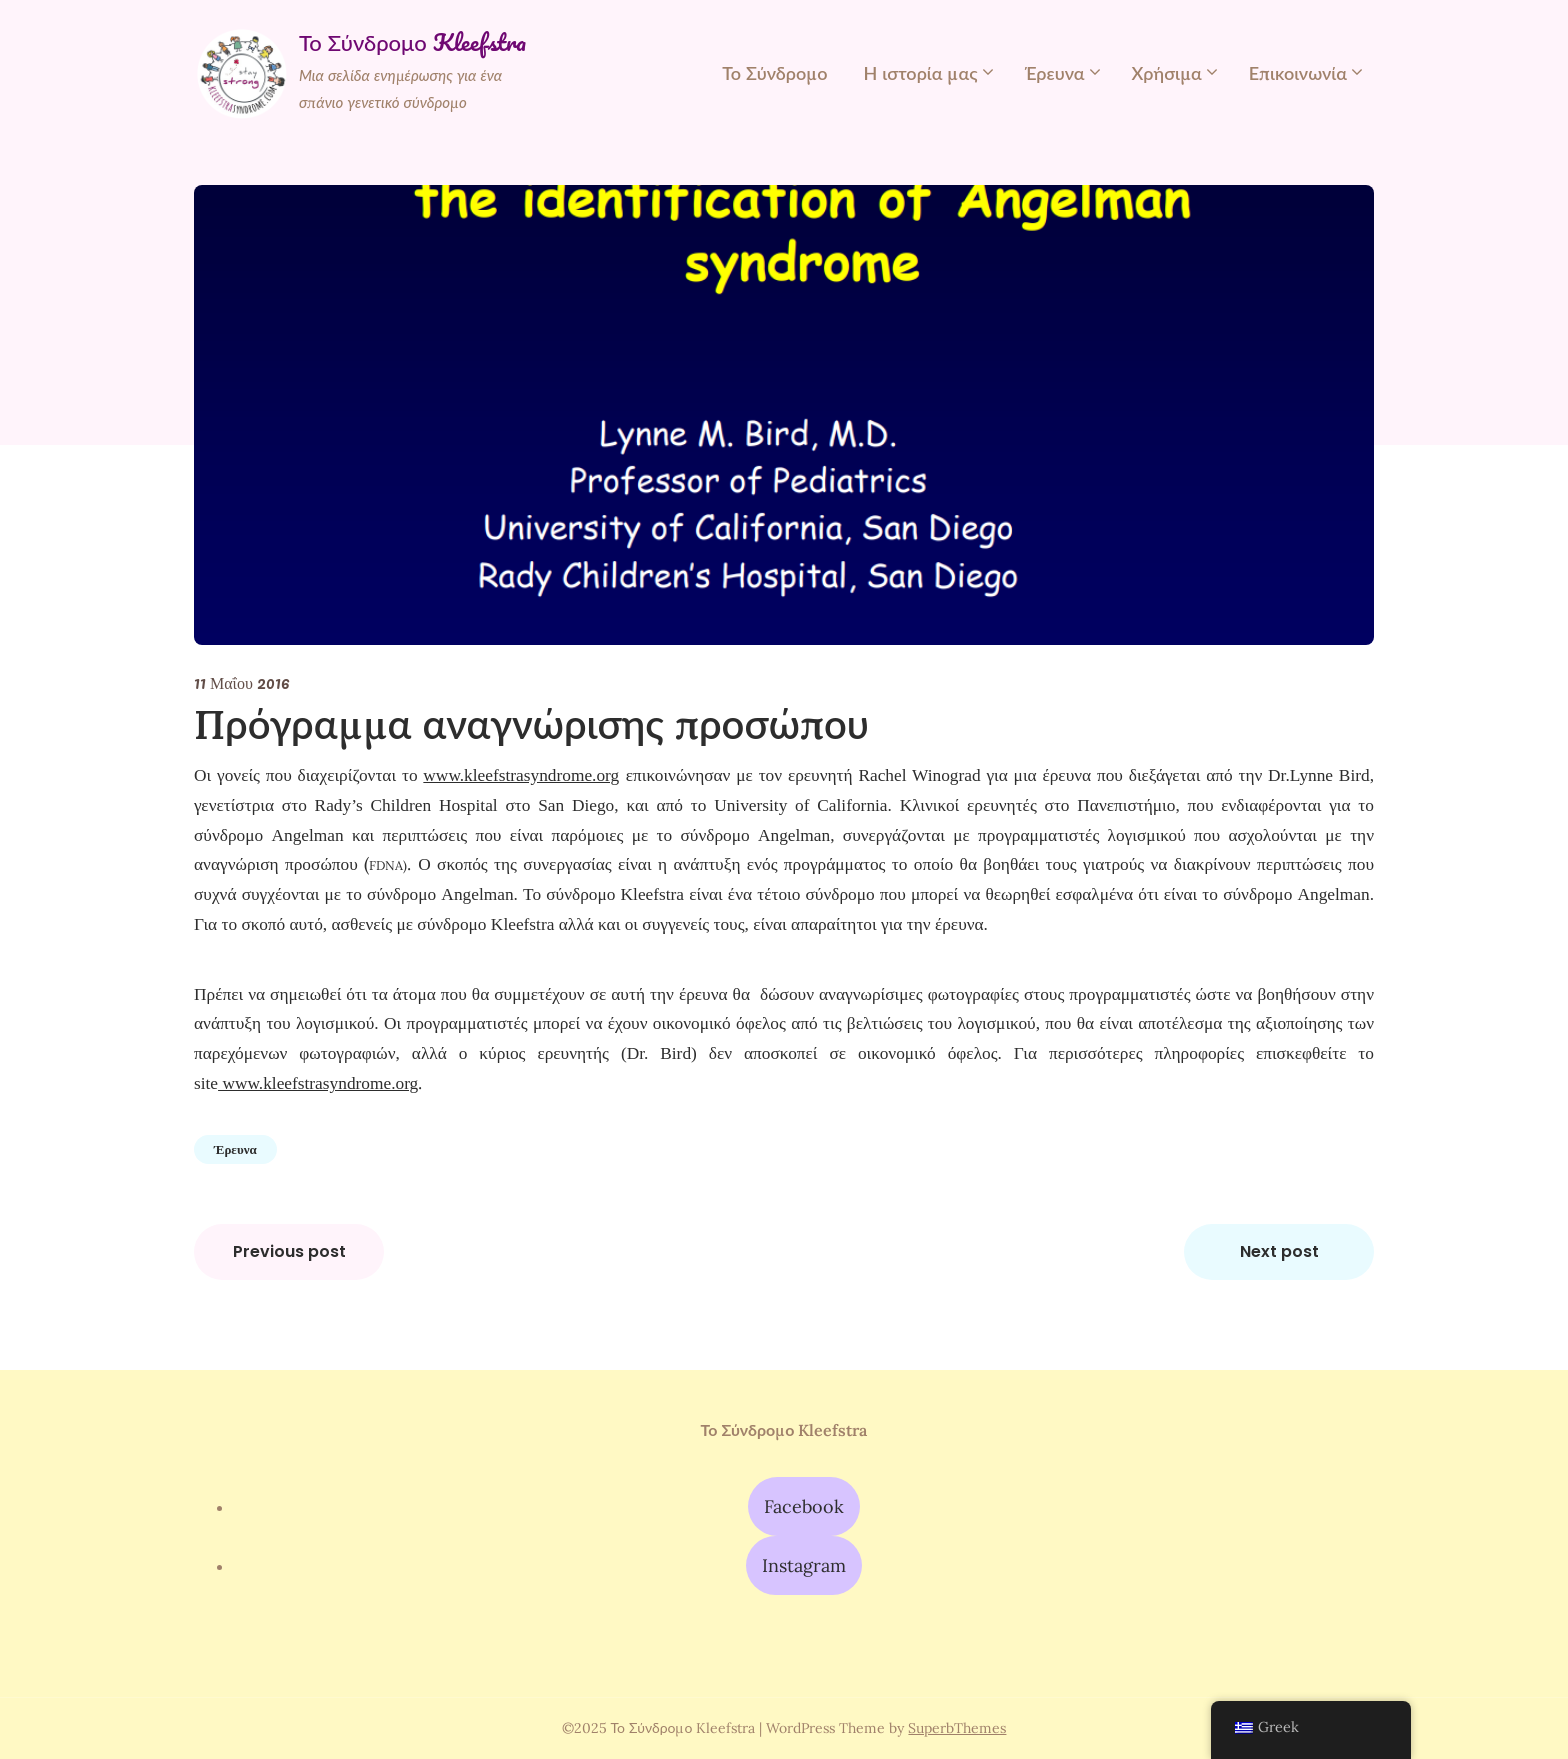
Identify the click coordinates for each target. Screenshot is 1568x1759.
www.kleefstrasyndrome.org (318, 1083)
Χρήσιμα (1167, 73)
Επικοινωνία (1298, 73)
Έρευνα (1055, 73)
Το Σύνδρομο (774, 73)
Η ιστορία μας (920, 73)
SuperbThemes (957, 1728)
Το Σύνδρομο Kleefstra (412, 42)
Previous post (289, 1251)
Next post (1279, 1251)
